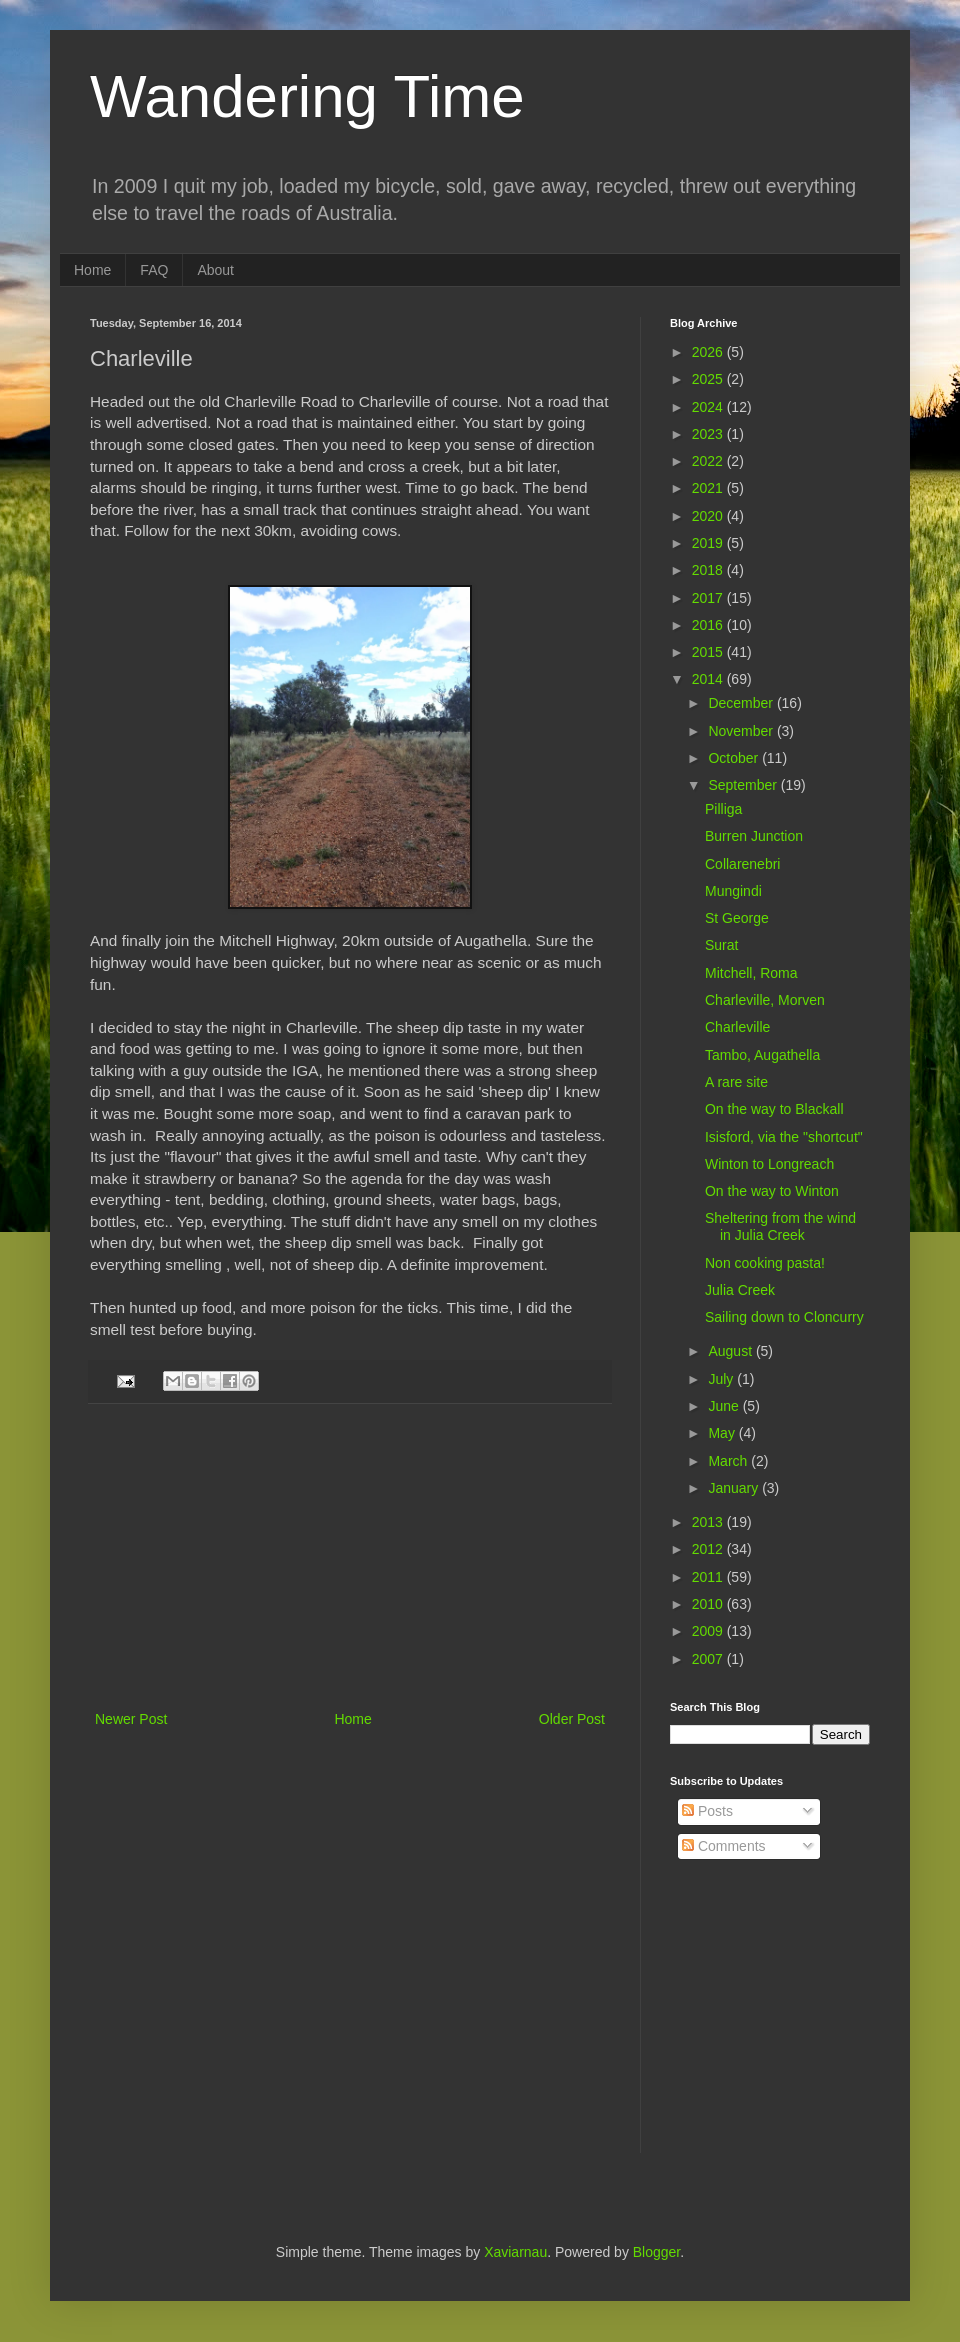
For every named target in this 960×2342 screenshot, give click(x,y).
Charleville (737, 1027)
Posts (707, 1811)
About (215, 270)
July (722, 1379)
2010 (709, 1604)
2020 (709, 516)
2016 (709, 625)
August (731, 1351)
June (725, 1406)
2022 (709, 461)
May (723, 1433)
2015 (709, 652)
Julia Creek (740, 1290)
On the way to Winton (772, 1191)
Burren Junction (754, 836)
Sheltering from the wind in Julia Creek (780, 1226)
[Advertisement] (350, 1557)
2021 (709, 488)
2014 (709, 679)
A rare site (736, 1082)
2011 (709, 1577)
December (742, 703)
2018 (709, 570)
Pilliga (723, 809)
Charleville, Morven (765, 1000)
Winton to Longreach (769, 1164)
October (735, 758)
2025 (709, 379)
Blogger (656, 2252)
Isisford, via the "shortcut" (784, 1137)
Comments (724, 1846)
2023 (709, 434)
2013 (709, 1522)
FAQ (154, 270)
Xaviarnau (515, 2252)
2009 (709, 1631)
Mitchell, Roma (751, 973)
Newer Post (131, 1719)
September (744, 785)
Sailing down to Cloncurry (784, 1317)
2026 (709, 352)
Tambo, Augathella (762, 1055)
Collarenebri (742, 864)
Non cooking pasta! (765, 1263)
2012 (709, 1549)
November (742, 731)
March (729, 1461)
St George (737, 918)
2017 (709, 598)
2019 (709, 543)
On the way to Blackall (774, 1109)
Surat (721, 945)
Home (92, 270)
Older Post (572, 1719)
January (735, 1488)
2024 (709, 407)
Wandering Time (307, 96)
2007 (709, 1659)
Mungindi (733, 891)
